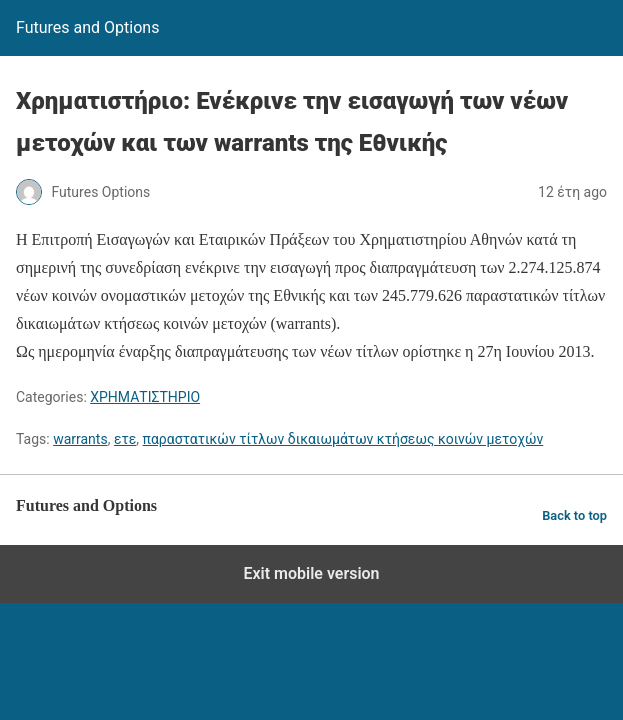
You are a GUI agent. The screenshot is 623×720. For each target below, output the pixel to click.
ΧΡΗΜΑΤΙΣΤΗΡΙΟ (145, 397)
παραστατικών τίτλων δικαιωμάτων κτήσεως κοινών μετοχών (343, 439)
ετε (125, 439)
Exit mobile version (311, 573)
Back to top (574, 515)
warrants (80, 439)
